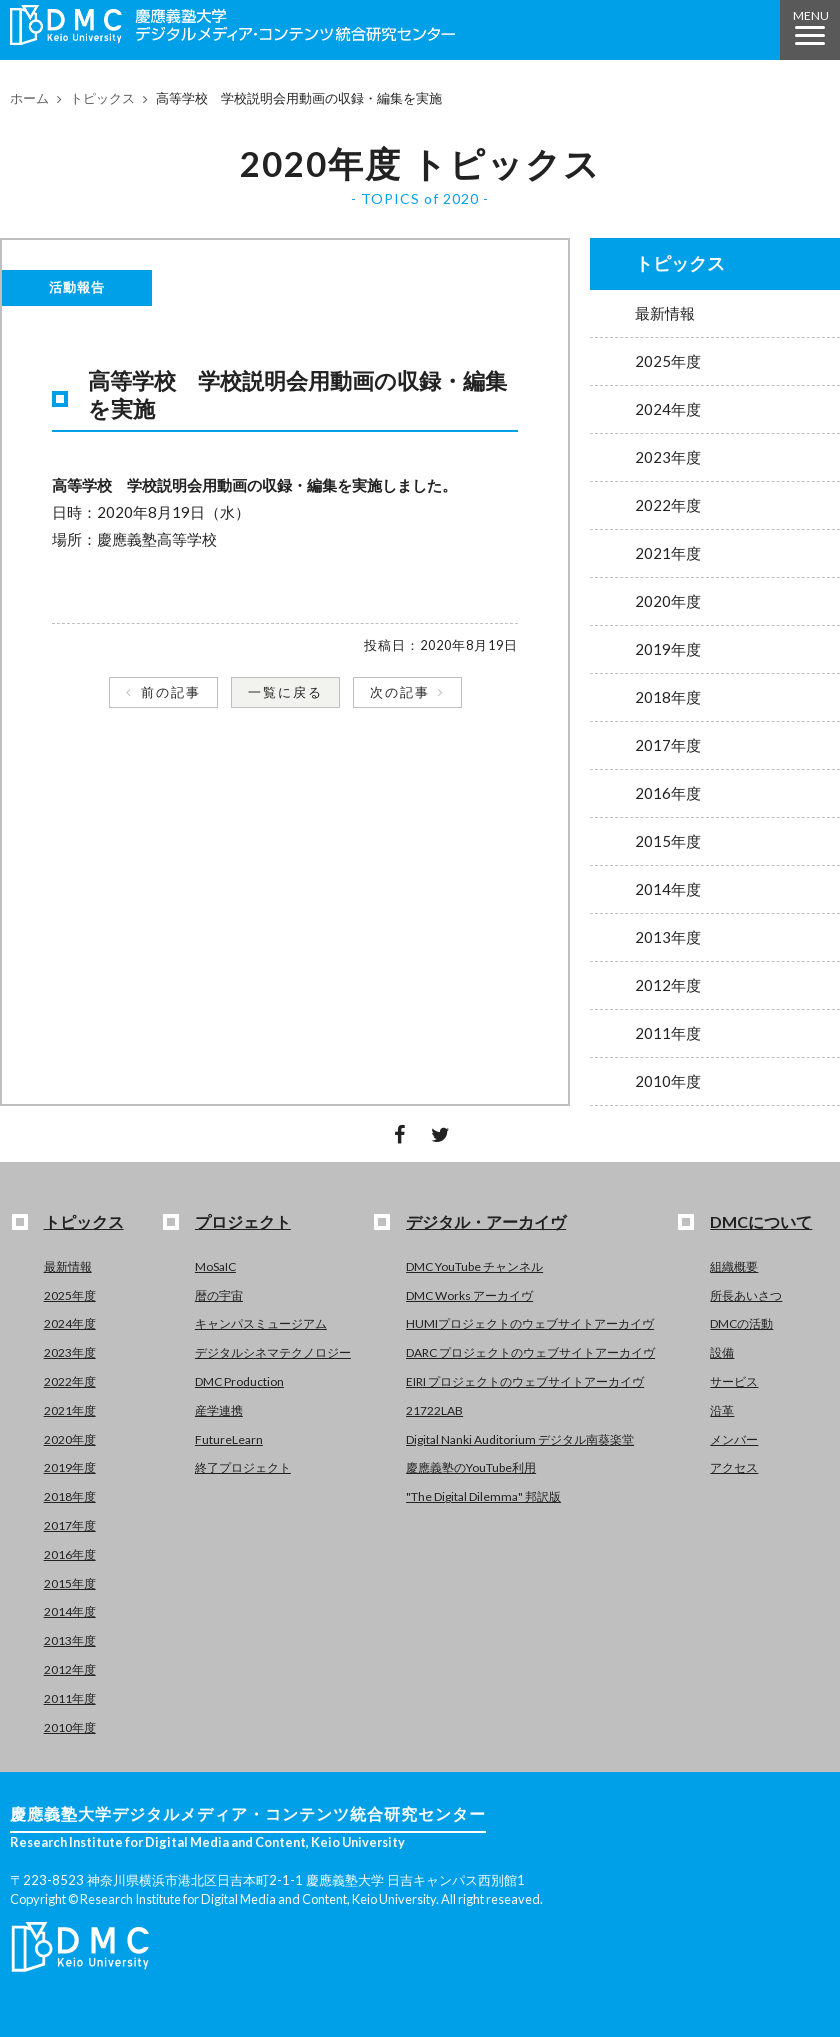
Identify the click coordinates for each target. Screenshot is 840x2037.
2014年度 (668, 889)
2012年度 (668, 985)
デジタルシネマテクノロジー (273, 1352)
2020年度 (668, 601)
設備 (722, 1352)
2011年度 (668, 1033)
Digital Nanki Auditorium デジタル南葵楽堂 (520, 1439)
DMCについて (761, 1221)
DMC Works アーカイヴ (469, 1295)
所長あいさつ (746, 1295)
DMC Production (239, 1381)
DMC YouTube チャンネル (474, 1266)
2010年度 (668, 1081)
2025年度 (668, 361)
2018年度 (668, 697)
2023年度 (668, 457)
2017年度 (668, 745)
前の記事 (171, 692)
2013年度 (668, 937)
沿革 (722, 1410)
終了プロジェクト (243, 1467)
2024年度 (668, 409)
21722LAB (434, 1410)
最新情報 (665, 313)
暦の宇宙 (219, 1295)
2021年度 (668, 553)
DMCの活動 (741, 1323)
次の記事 (400, 692)
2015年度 (668, 841)
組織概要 (734, 1266)
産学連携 (219, 1410)
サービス (734, 1381)
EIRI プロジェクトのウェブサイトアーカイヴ (525, 1381)
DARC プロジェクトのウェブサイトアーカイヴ (530, 1352)
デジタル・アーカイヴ (486, 1221)
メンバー (734, 1439)
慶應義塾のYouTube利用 (471, 1467)
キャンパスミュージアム (261, 1323)
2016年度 (668, 793)
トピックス (102, 98)
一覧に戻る (285, 692)
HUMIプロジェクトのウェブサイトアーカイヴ (530, 1323)
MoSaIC (215, 1266)
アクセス (734, 1467)
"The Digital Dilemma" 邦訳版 (483, 1496)
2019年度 (668, 649)
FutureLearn (229, 1439)
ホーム (29, 98)
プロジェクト (243, 1221)
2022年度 (668, 505)
